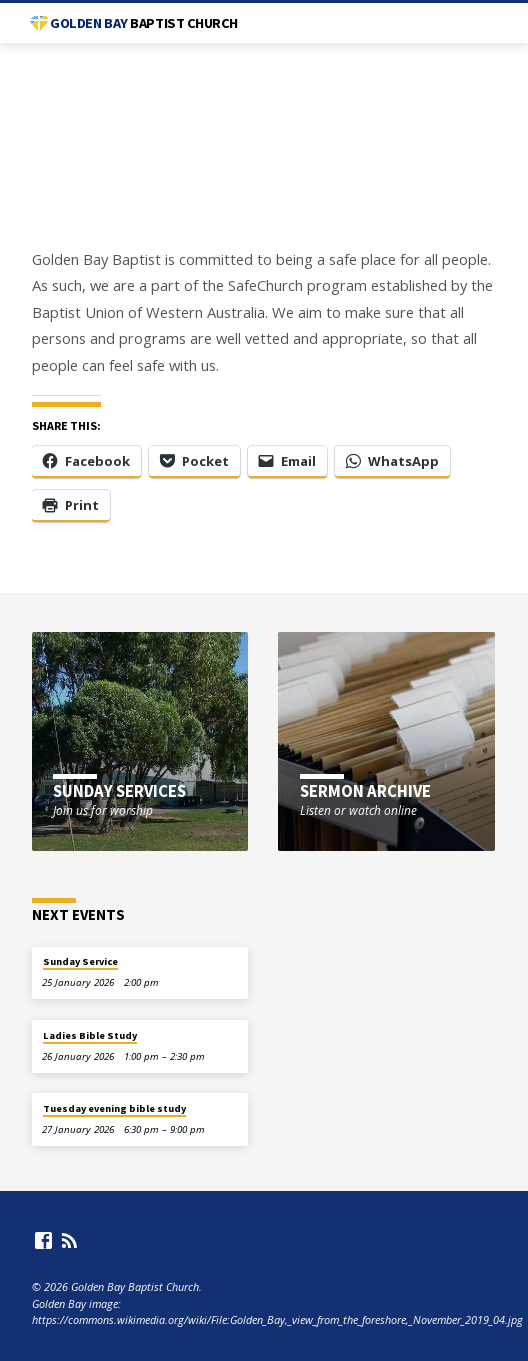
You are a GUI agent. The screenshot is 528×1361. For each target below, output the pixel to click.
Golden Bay (144, 23)
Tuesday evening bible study (114, 1108)
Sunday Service (80, 961)
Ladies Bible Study (90, 1035)
